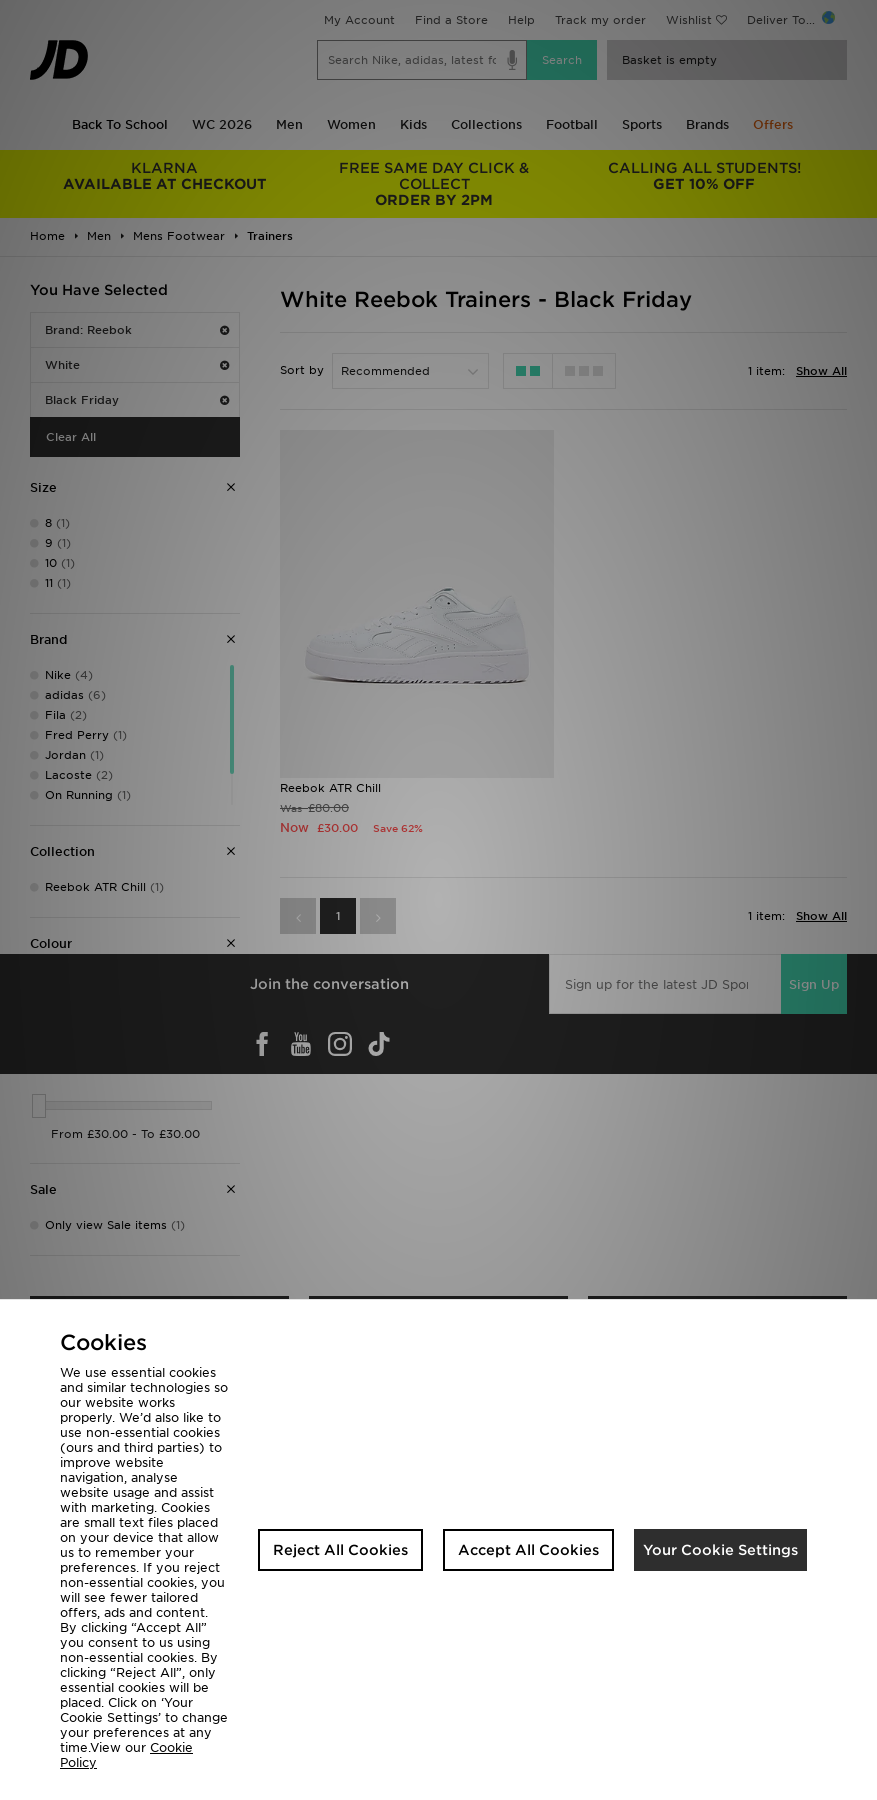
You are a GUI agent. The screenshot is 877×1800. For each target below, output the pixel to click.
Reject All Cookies (340, 1550)
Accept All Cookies (528, 1550)
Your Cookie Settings (720, 1550)
